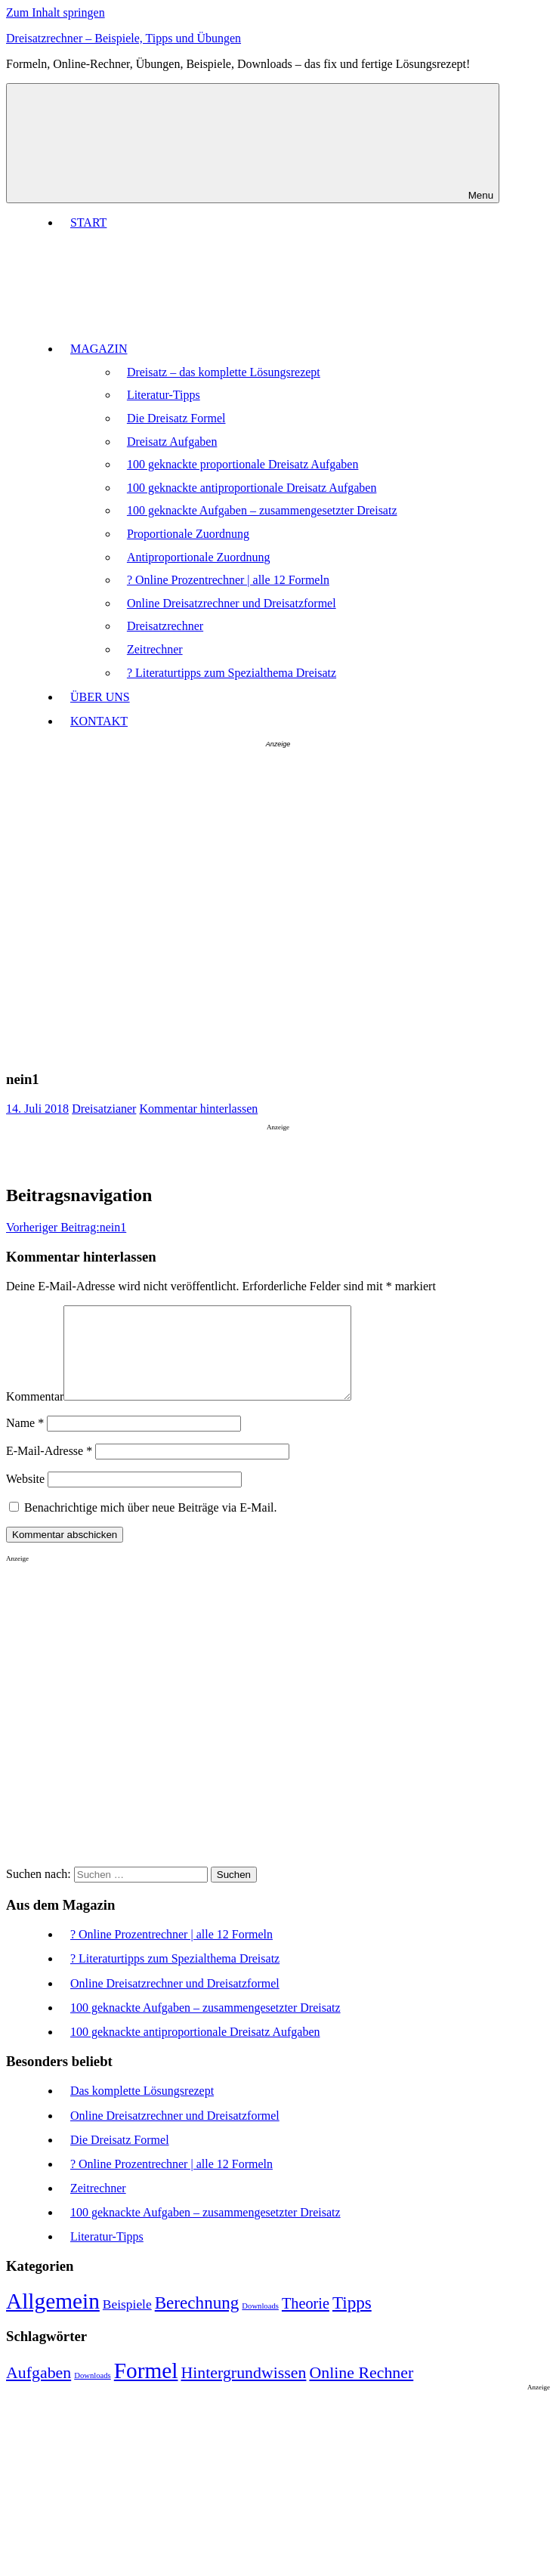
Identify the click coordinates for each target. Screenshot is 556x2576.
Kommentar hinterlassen (198, 1108)
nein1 (66, 1227)
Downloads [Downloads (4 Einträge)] (92, 2393)
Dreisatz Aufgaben (172, 441)
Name (25, 1441)
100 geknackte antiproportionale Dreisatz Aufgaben (252, 487)
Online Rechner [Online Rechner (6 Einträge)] (361, 2391)
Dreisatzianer (104, 1108)
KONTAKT (99, 721)
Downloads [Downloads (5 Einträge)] (260, 2324)
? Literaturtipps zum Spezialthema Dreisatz (231, 672)
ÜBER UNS (100, 696)
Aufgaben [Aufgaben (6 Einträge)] (38, 2391)
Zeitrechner (155, 649)
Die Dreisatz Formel (176, 418)
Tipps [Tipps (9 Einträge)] (352, 2320)
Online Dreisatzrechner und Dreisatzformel (231, 603)
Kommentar (34, 1414)
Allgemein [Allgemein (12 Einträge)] (53, 2319)
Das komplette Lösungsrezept (142, 2108)
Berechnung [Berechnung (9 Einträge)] (197, 2320)
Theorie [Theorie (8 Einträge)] (305, 2321)
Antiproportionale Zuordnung (198, 557)
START (88, 222)
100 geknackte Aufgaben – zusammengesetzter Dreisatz (262, 510)
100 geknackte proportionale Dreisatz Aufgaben (243, 464)
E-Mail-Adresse (49, 1469)
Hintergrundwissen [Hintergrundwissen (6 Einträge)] (243, 2391)
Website (25, 1496)
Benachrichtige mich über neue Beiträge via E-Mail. (150, 1525)
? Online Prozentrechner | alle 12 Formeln (228, 579)
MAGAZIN (212, 348)
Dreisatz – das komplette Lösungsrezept (223, 372)
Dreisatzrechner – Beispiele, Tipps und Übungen (123, 38)
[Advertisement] (150, 906)
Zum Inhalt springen (55, 12)
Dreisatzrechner (165, 625)
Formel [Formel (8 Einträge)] (146, 2389)
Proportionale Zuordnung (188, 533)
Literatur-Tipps (163, 394)
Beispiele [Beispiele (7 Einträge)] (127, 2322)
